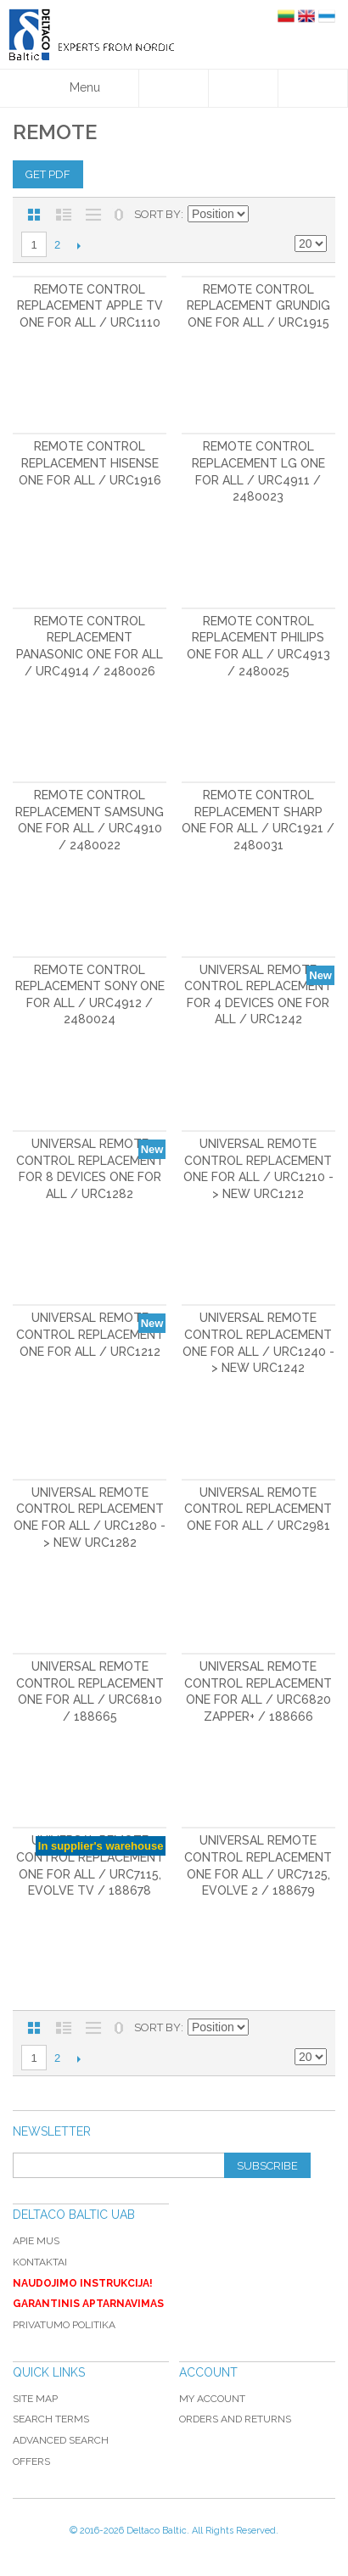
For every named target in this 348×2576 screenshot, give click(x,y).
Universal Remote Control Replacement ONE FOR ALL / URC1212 (90, 1334)
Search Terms (51, 2419)
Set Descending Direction (264, 214)
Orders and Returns (235, 2419)
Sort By (157, 214)
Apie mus (36, 2241)
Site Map (35, 2399)
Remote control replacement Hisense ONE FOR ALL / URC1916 (90, 463)
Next (78, 245)
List (63, 214)
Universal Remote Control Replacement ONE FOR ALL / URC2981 (258, 1509)
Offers (31, 2461)
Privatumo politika (64, 2325)
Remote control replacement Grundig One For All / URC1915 (258, 306)
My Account (212, 2399)
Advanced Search (61, 2440)
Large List (93, 214)
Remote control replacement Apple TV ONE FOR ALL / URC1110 (90, 306)
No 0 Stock (119, 214)
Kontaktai (40, 2262)
